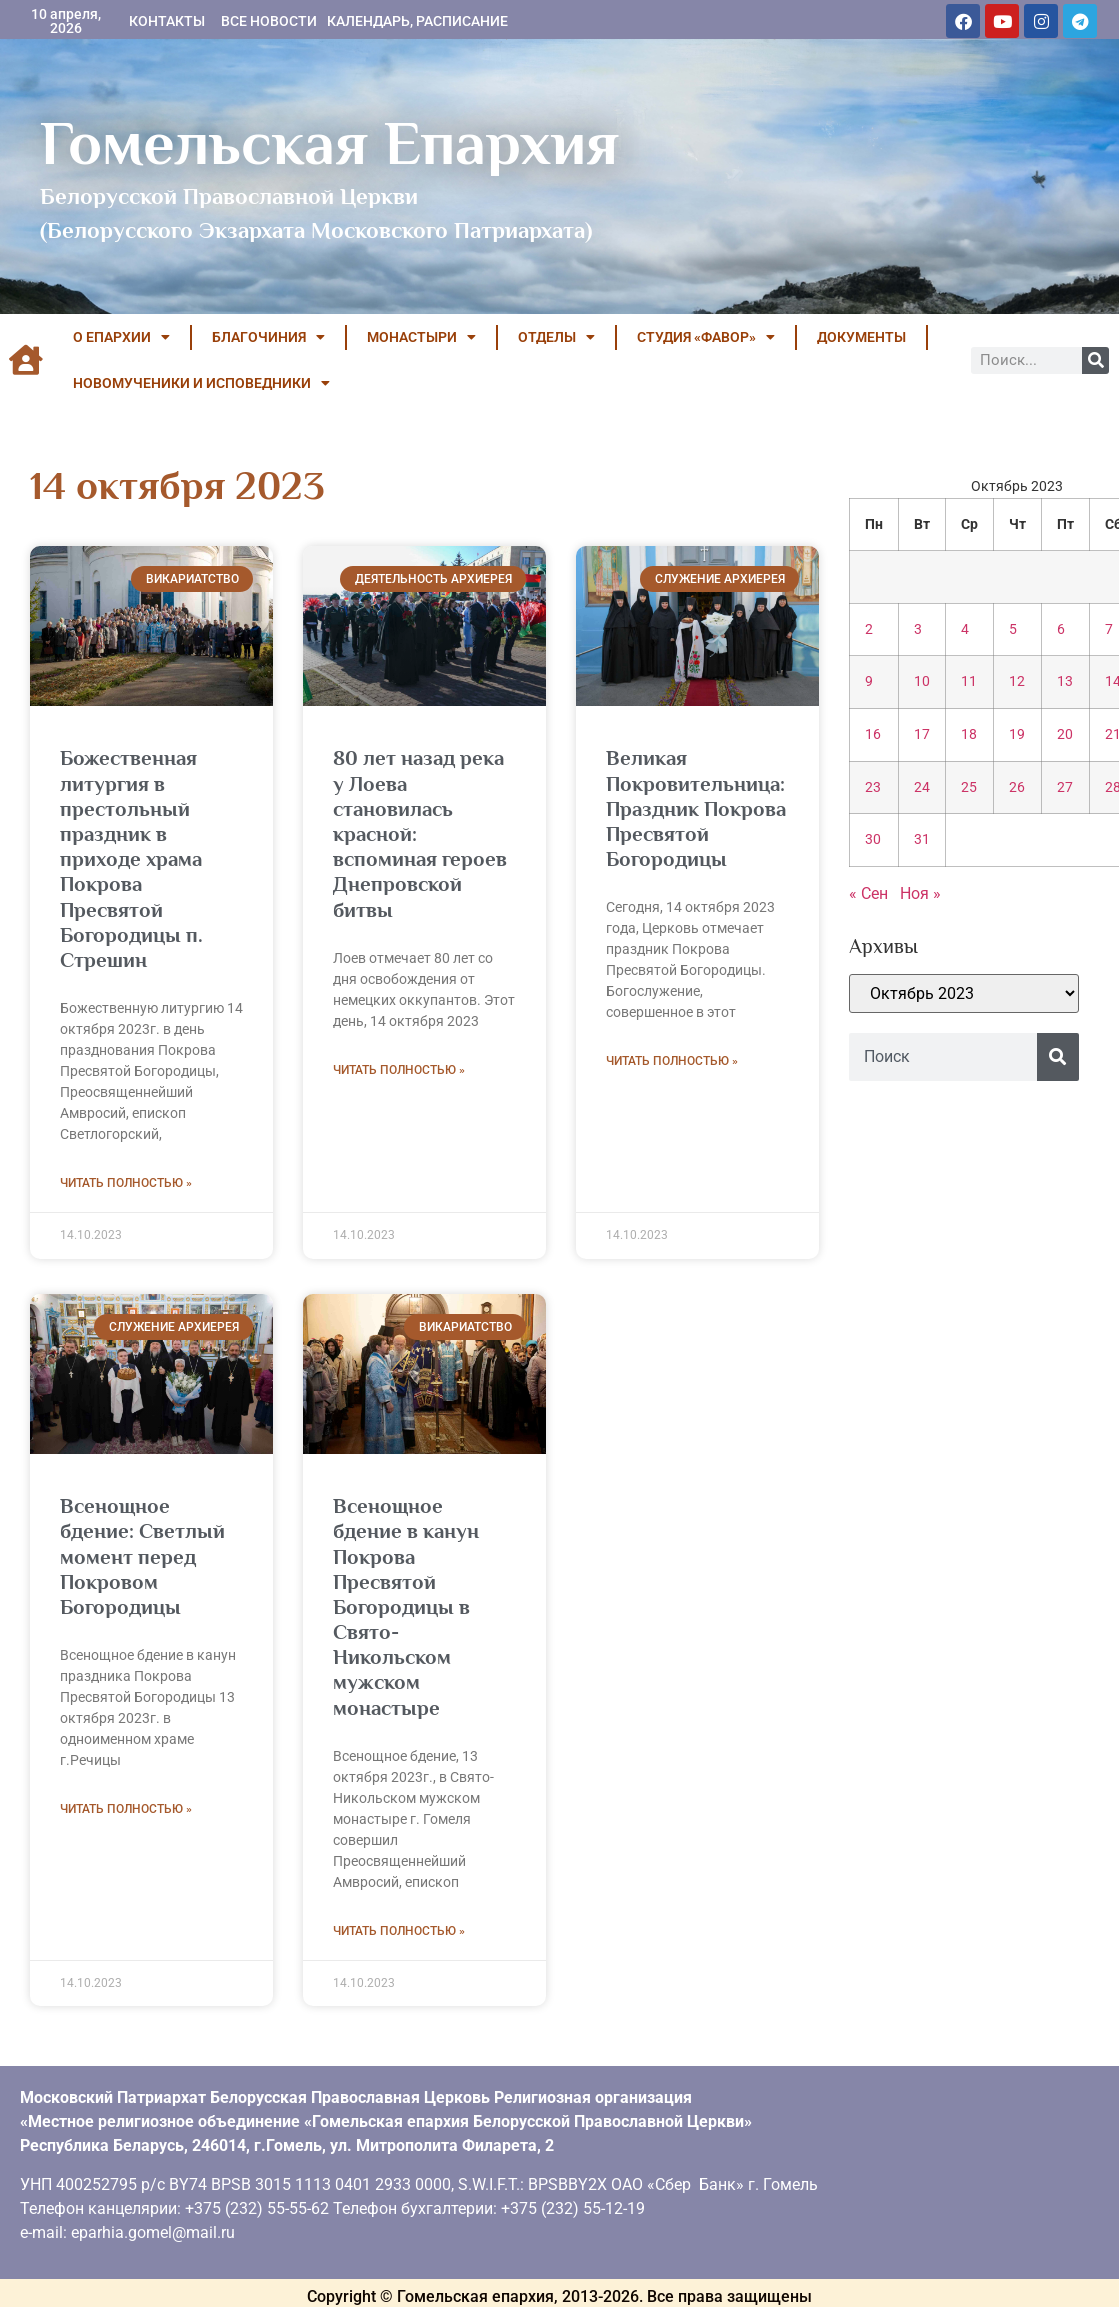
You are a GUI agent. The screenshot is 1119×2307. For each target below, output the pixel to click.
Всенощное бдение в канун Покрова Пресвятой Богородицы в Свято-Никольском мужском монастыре (406, 1607)
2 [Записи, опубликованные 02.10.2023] (869, 629)
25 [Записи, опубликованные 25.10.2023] (969, 787)
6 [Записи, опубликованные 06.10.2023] (1061, 629)
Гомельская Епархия (329, 143)
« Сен (868, 893)
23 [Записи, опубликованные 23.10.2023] (873, 787)
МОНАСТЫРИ (421, 337)
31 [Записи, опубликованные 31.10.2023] (922, 839)
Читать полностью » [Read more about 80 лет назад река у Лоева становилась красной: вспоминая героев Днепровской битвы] (399, 1070)
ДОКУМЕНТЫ (861, 337)
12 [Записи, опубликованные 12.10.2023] (1017, 681)
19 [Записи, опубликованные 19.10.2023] (1017, 734)
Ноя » (920, 893)
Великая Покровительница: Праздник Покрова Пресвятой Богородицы (696, 808)
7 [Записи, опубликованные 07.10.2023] (1109, 629)
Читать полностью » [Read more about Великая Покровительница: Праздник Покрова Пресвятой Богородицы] (672, 1061)
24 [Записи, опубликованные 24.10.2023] (922, 787)
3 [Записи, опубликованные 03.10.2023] (918, 629)
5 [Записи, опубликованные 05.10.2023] (1013, 629)
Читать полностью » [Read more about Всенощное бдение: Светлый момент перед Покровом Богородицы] (126, 1809)
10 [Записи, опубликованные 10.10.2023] (922, 681)
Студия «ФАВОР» (706, 337)
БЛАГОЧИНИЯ (268, 337)
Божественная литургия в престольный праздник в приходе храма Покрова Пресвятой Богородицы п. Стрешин (131, 859)
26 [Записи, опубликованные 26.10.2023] (1017, 787)
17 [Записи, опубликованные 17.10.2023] (922, 734)
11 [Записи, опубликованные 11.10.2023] (969, 681)
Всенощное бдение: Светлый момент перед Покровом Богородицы (142, 1556)
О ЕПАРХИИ (121, 337)
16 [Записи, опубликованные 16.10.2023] (873, 734)
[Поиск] (1095, 360)
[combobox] (943, 1057)
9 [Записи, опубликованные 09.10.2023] (869, 681)
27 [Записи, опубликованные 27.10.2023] (1065, 787)
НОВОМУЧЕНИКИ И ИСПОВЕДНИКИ (201, 383)
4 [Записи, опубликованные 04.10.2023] (965, 629)
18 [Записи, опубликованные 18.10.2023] (969, 734)
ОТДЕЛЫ (556, 337)
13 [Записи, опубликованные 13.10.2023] (1065, 681)
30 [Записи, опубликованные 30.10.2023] (873, 839)
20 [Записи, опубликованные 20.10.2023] (1065, 734)
